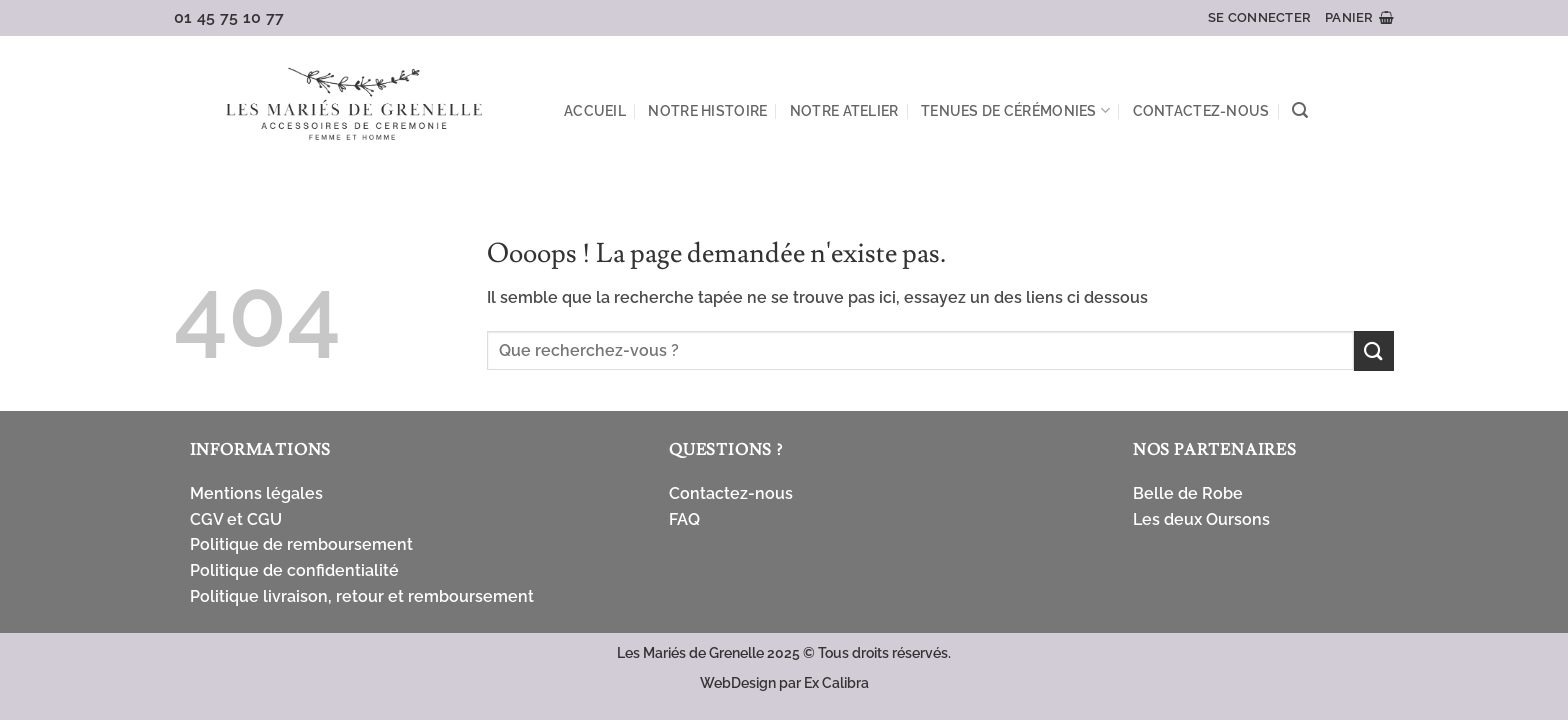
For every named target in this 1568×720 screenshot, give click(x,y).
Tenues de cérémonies (1015, 110)
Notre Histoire (707, 110)
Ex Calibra (836, 682)
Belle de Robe (1188, 493)
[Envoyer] (1374, 350)
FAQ (684, 519)
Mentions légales (256, 493)
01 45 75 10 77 (229, 17)
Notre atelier (844, 110)
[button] (1259, 18)
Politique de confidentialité (294, 570)
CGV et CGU (236, 519)
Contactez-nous (1201, 110)
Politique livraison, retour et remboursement (362, 596)
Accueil (595, 110)
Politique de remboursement (301, 544)
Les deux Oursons (1201, 519)
